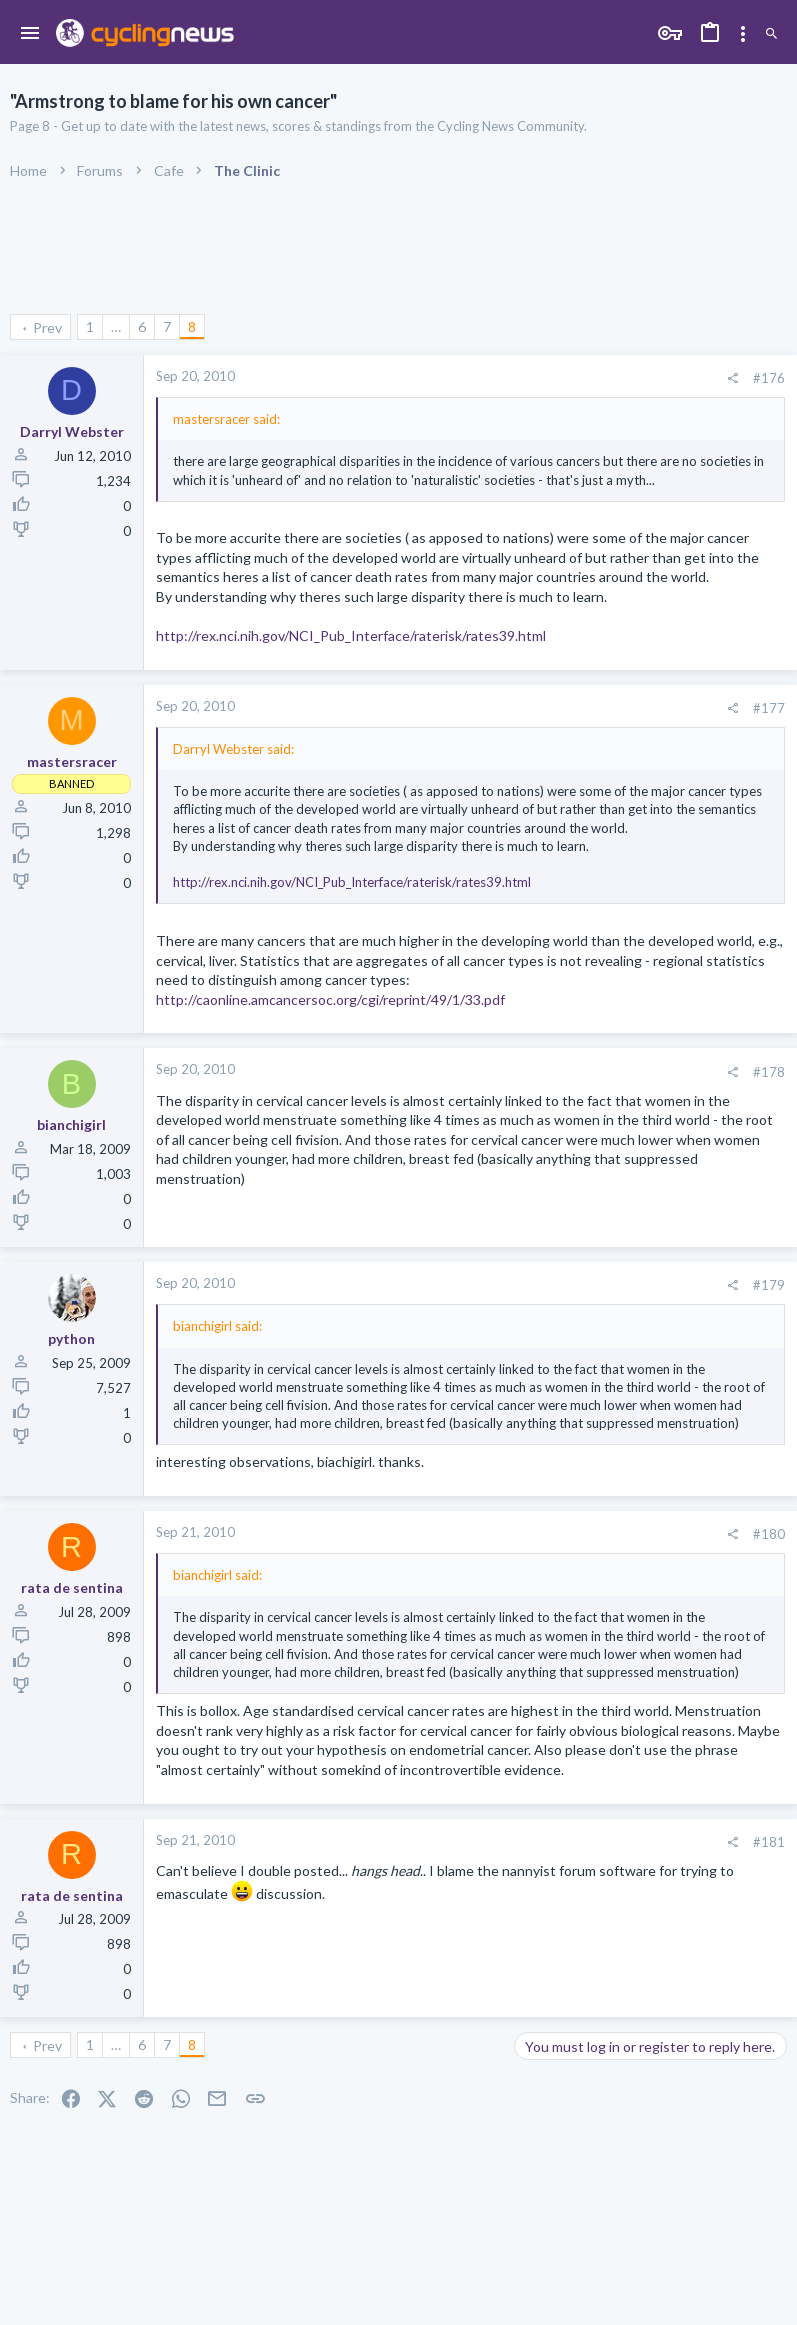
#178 (769, 1072)
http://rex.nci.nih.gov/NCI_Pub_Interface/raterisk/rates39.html (351, 635)
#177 (769, 708)
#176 (769, 378)
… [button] (116, 326)
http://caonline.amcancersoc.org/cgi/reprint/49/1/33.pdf (330, 999)
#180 (769, 1534)
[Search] (771, 34)
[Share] (732, 378)
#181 (769, 1842)
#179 (769, 1285)
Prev (47, 327)
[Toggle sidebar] (743, 34)
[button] (30, 34)
